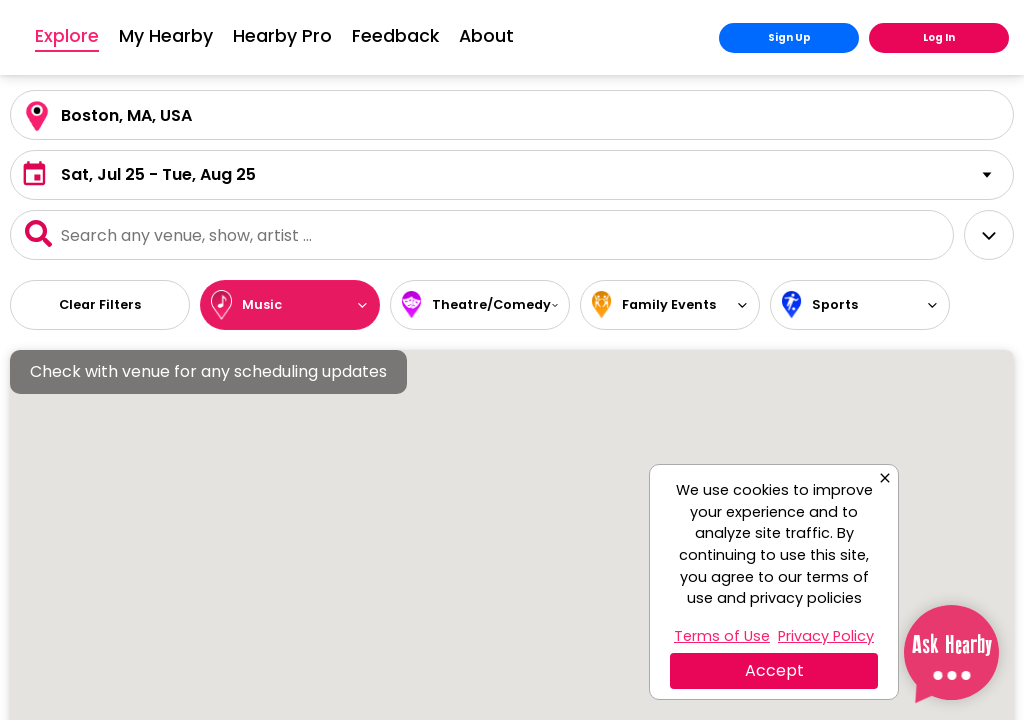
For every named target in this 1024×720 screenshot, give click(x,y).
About (607, 36)
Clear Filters (100, 304)
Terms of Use (722, 636)
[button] (512, 175)
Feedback (516, 36)
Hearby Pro (403, 36)
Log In (939, 37)
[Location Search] (512, 115)
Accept (774, 670)
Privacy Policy (826, 636)
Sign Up (789, 37)
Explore (188, 37)
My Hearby (287, 36)
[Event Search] (482, 235)
